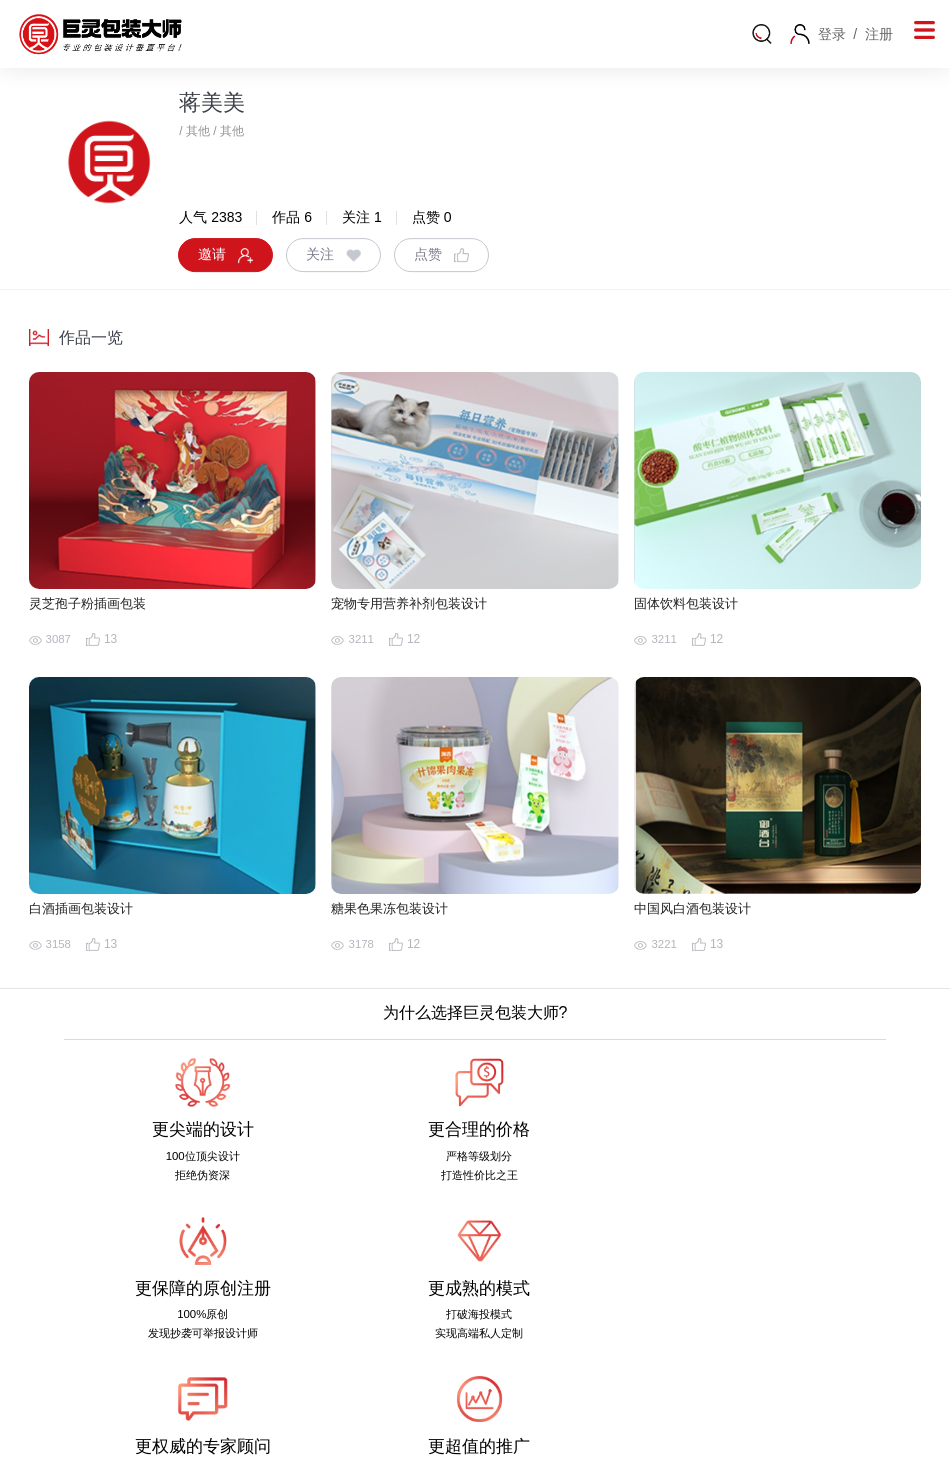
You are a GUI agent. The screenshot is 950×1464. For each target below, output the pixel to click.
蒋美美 (212, 102)
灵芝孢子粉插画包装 (96, 605)
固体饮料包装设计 (694, 605)
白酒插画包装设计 (89, 910)
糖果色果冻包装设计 (398, 910)
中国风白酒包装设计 (701, 910)
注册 (879, 34)
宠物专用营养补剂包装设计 (421, 605)
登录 (832, 34)
